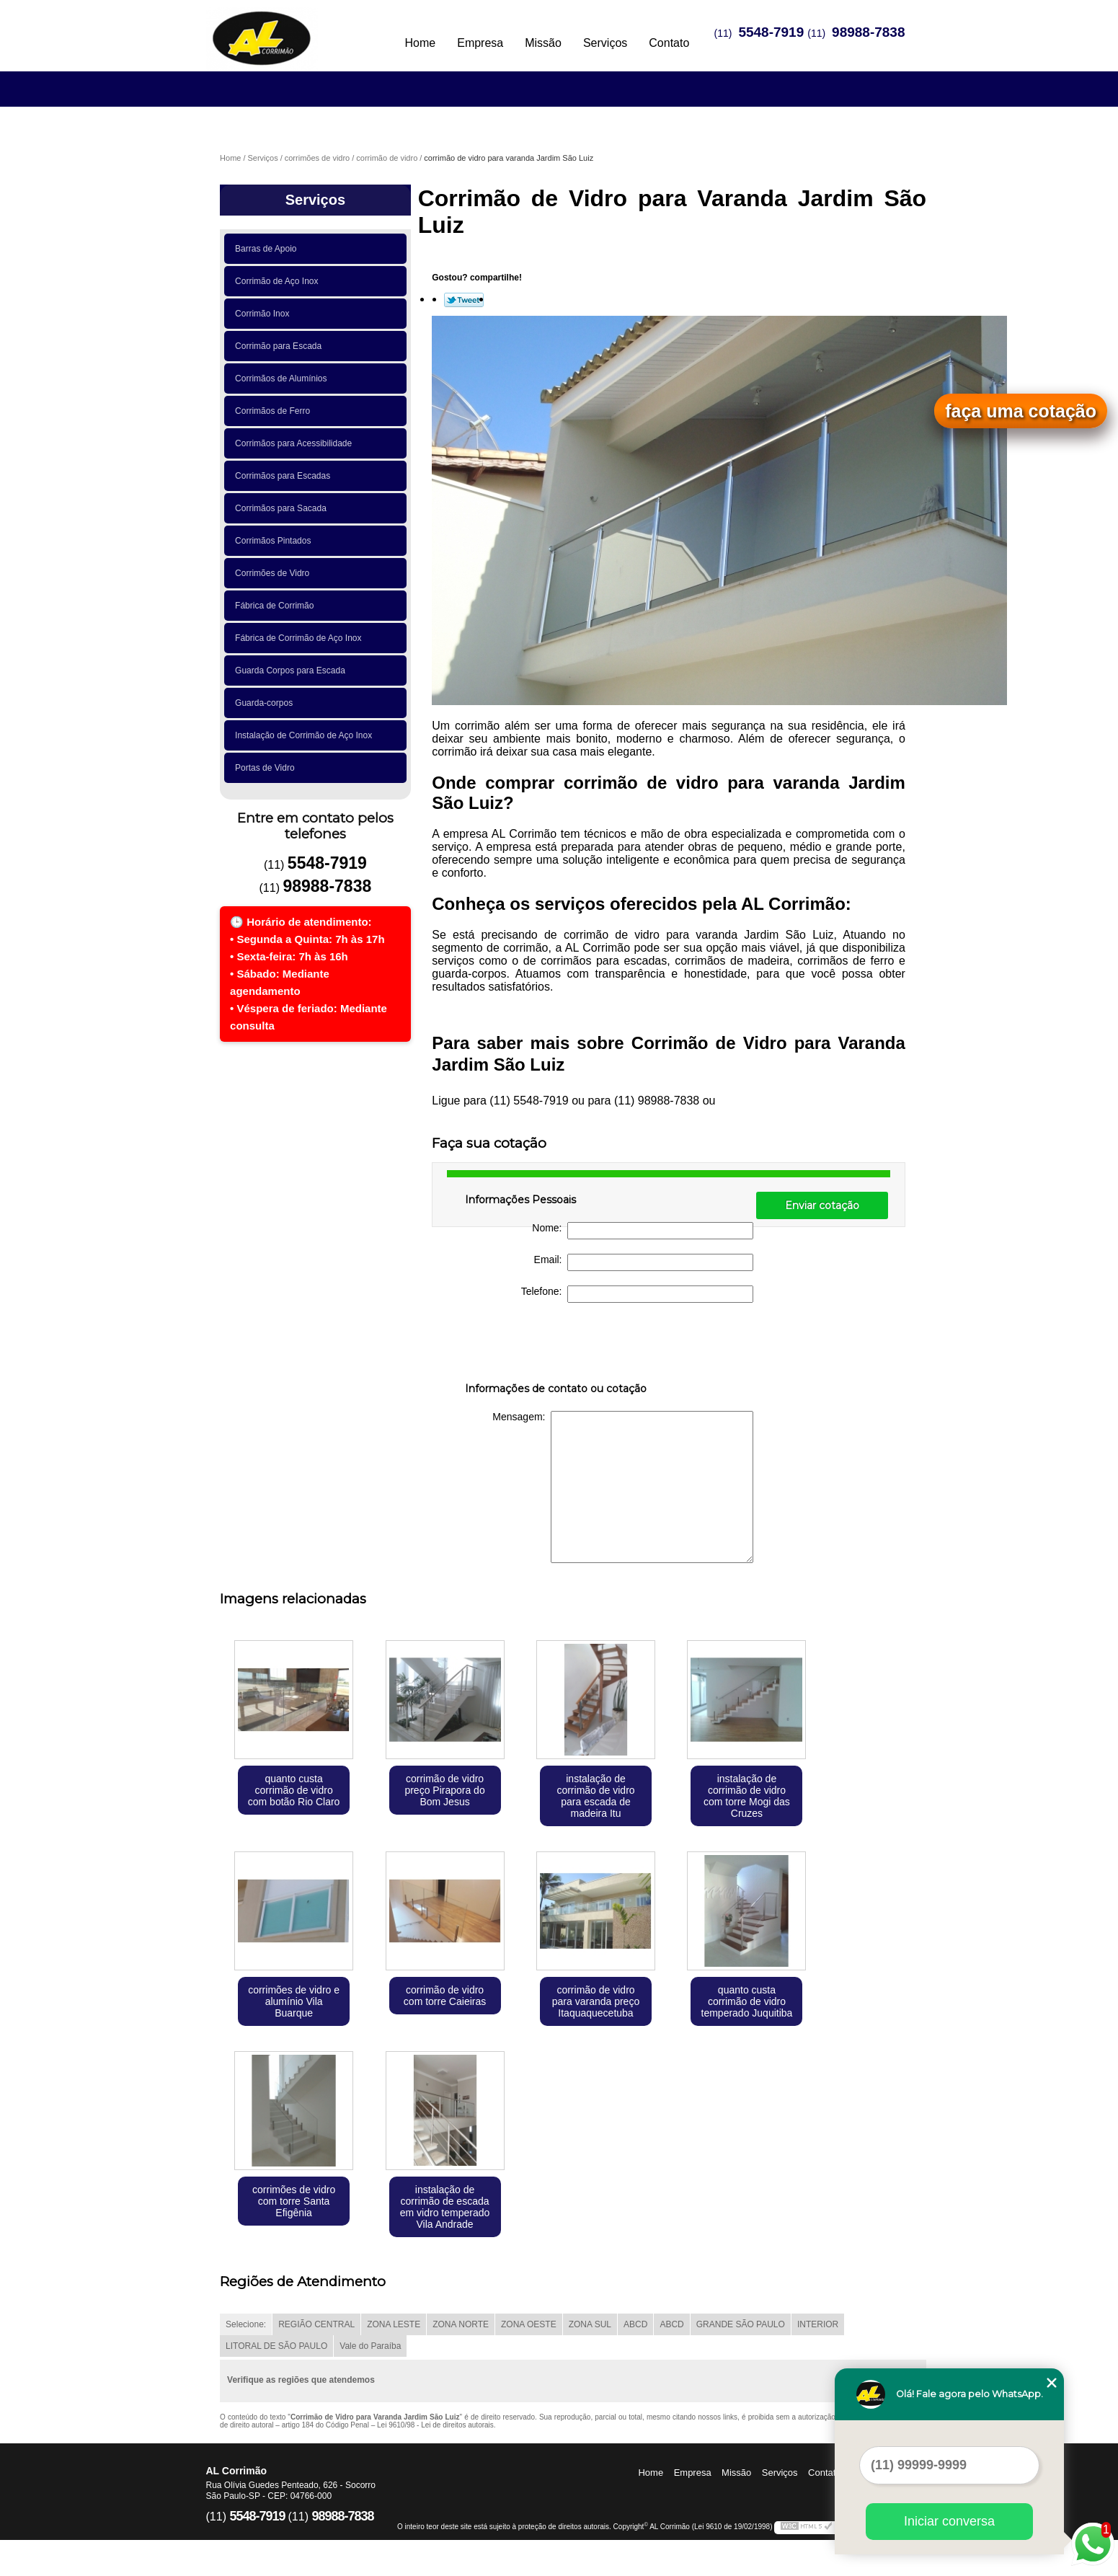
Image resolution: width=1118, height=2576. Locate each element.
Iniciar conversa (949, 2521)
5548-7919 (771, 32)
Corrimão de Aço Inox (279, 281)
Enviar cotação (822, 1205)
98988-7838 (868, 32)
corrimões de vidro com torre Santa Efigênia (293, 2201)
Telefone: (637, 1294)
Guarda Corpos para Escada (292, 670)
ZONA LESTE (393, 2324)
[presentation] (556, 1345)
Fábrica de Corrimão (277, 606)
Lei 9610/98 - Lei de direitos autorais (435, 2425)
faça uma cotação (1020, 411)
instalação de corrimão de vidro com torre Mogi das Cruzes (747, 1796)
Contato (669, 43)
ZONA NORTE (460, 2324)
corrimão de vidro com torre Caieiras (445, 1995)
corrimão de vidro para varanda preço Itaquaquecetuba (595, 2001)
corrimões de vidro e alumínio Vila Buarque (294, 2001)
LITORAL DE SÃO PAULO (276, 2346)
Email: (644, 1262)
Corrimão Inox (264, 314)
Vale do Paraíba (370, 2346)
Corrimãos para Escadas (285, 476)
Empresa (480, 43)
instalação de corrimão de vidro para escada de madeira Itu (595, 1796)
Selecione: (246, 2324)
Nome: (642, 1230)
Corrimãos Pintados (275, 541)
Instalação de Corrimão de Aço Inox (306, 735)
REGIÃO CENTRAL (316, 2324)
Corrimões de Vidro (274, 573)
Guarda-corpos (266, 703)
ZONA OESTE (528, 2324)
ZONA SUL (590, 2324)
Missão (543, 43)
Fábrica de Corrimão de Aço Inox (300, 638)
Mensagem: (622, 1487)
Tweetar (464, 300)
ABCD (635, 2324)
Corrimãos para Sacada (283, 508)
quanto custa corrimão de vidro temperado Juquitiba (747, 2001)
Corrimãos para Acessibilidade (296, 443)
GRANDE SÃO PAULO (740, 2324)
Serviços (605, 43)
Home (420, 43)
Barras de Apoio (268, 249)
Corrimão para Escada (281, 346)
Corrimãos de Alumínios (283, 378)
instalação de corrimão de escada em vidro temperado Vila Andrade (445, 2207)
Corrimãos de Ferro (275, 411)
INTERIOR (817, 2324)
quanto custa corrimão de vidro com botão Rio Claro (294, 1790)
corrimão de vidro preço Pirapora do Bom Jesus (444, 1790)
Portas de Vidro (267, 768)
